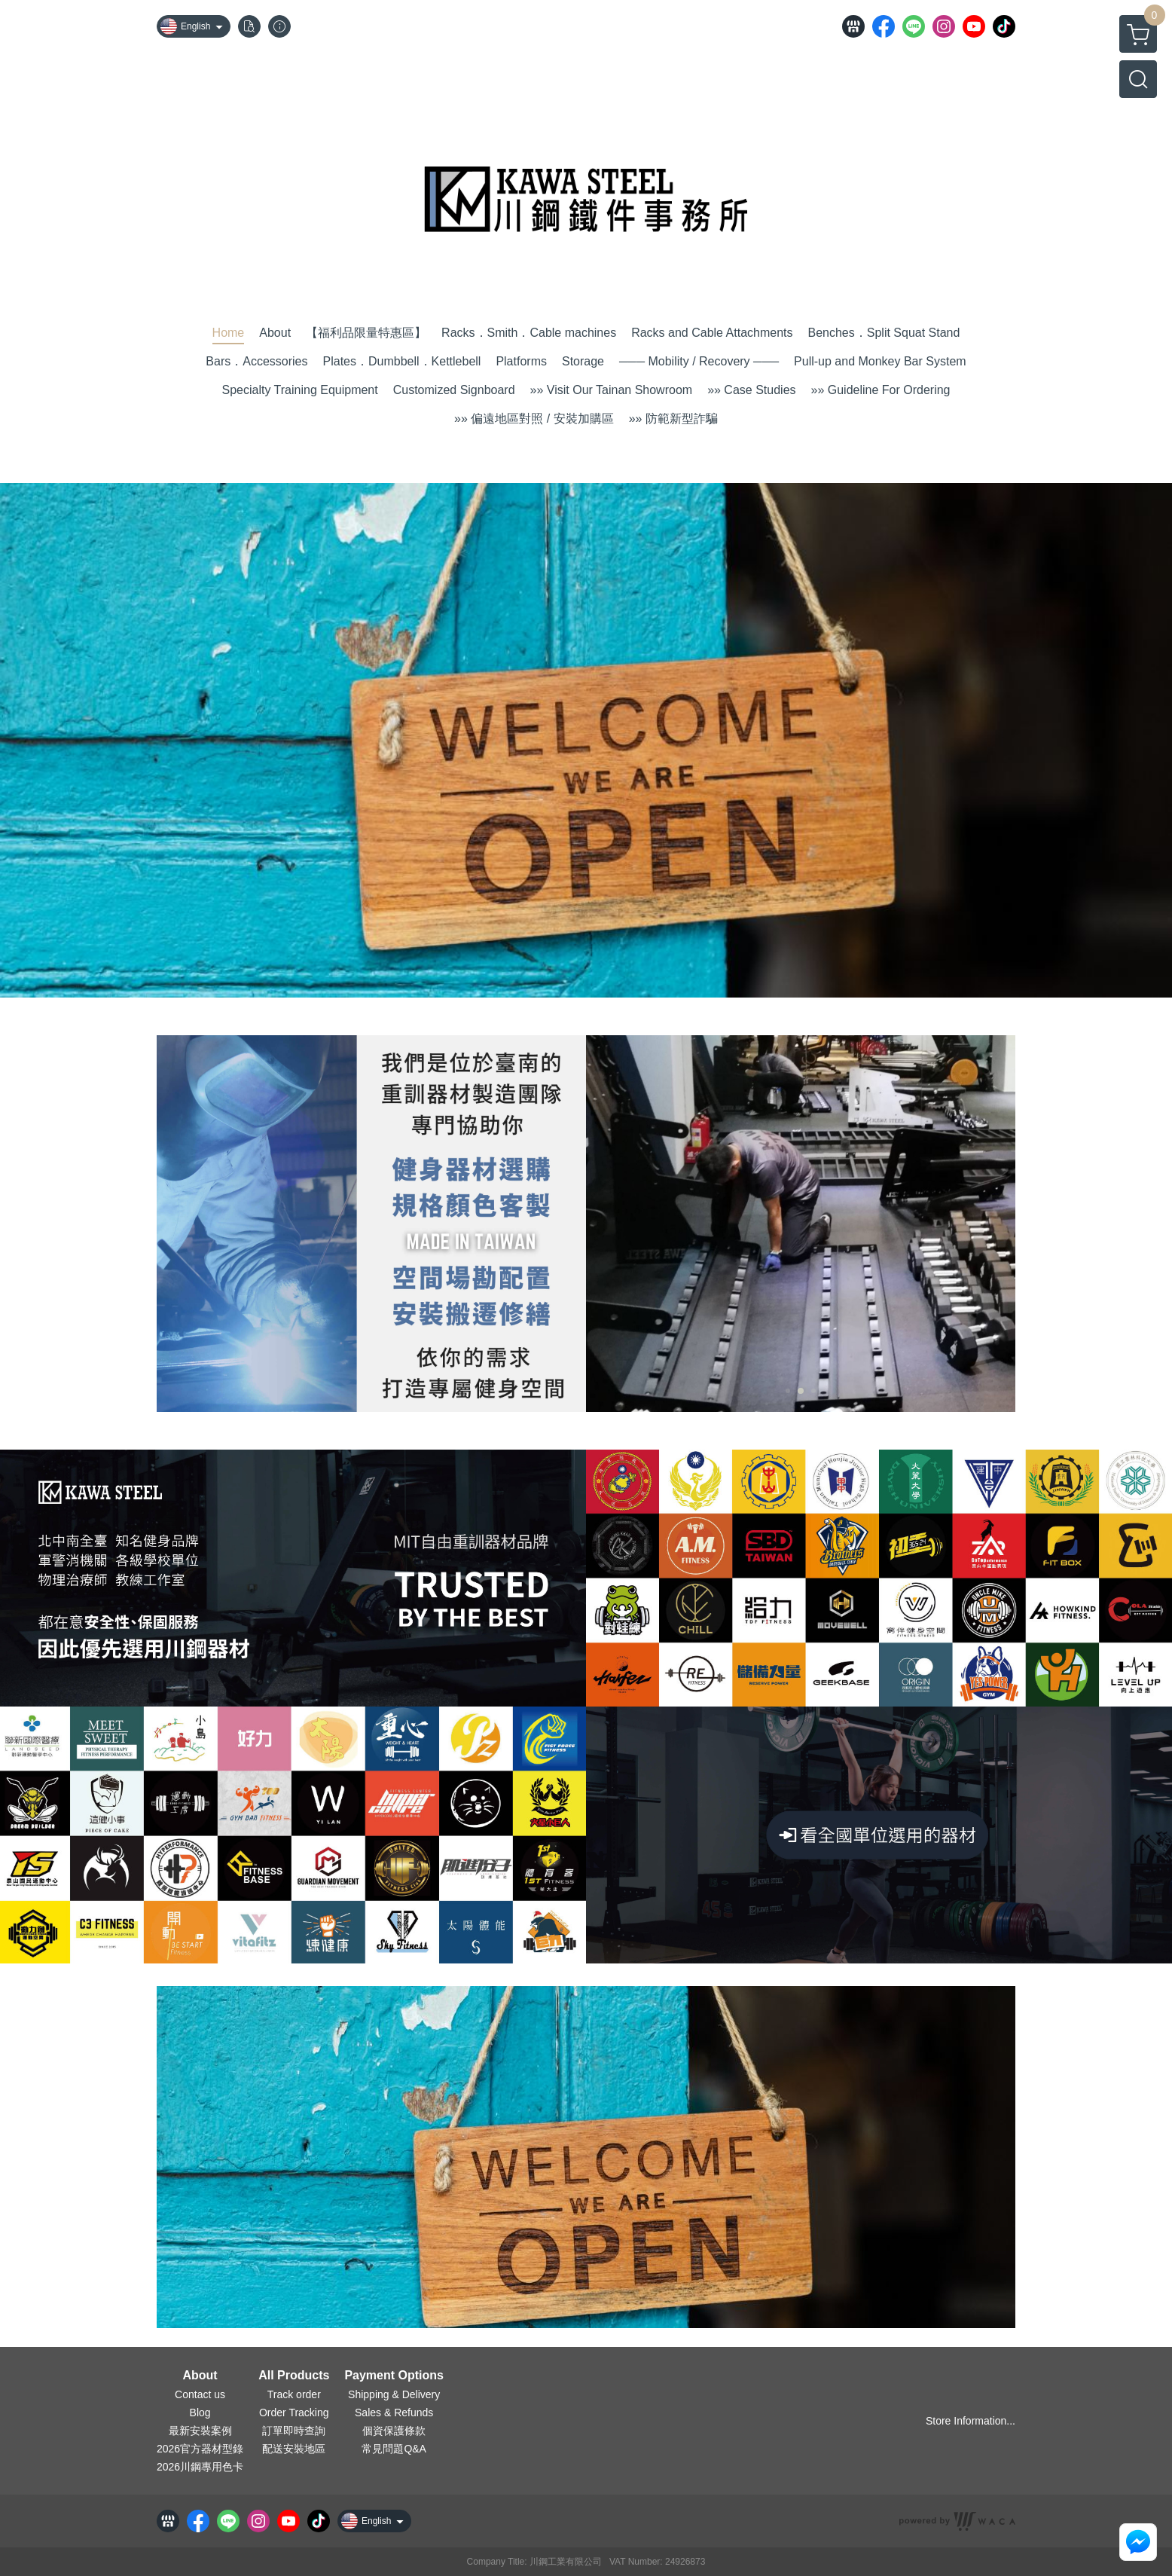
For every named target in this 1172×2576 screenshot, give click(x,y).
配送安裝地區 (293, 2448)
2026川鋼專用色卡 (200, 2466)
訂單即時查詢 (293, 2430)
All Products (293, 2376)
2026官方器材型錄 (200, 2448)
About (199, 2376)
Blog (200, 2412)
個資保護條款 (394, 2430)
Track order (294, 2394)
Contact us (200, 2394)
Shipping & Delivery (394, 2394)
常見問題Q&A (394, 2448)
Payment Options (394, 2376)
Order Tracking (294, 2412)
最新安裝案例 (200, 2430)
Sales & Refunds (394, 2412)
